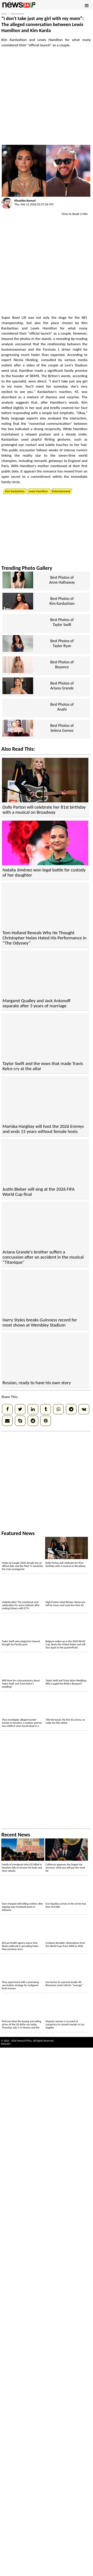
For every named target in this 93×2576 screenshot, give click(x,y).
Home (4, 13)
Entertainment (17, 13)
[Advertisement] (46, 98)
